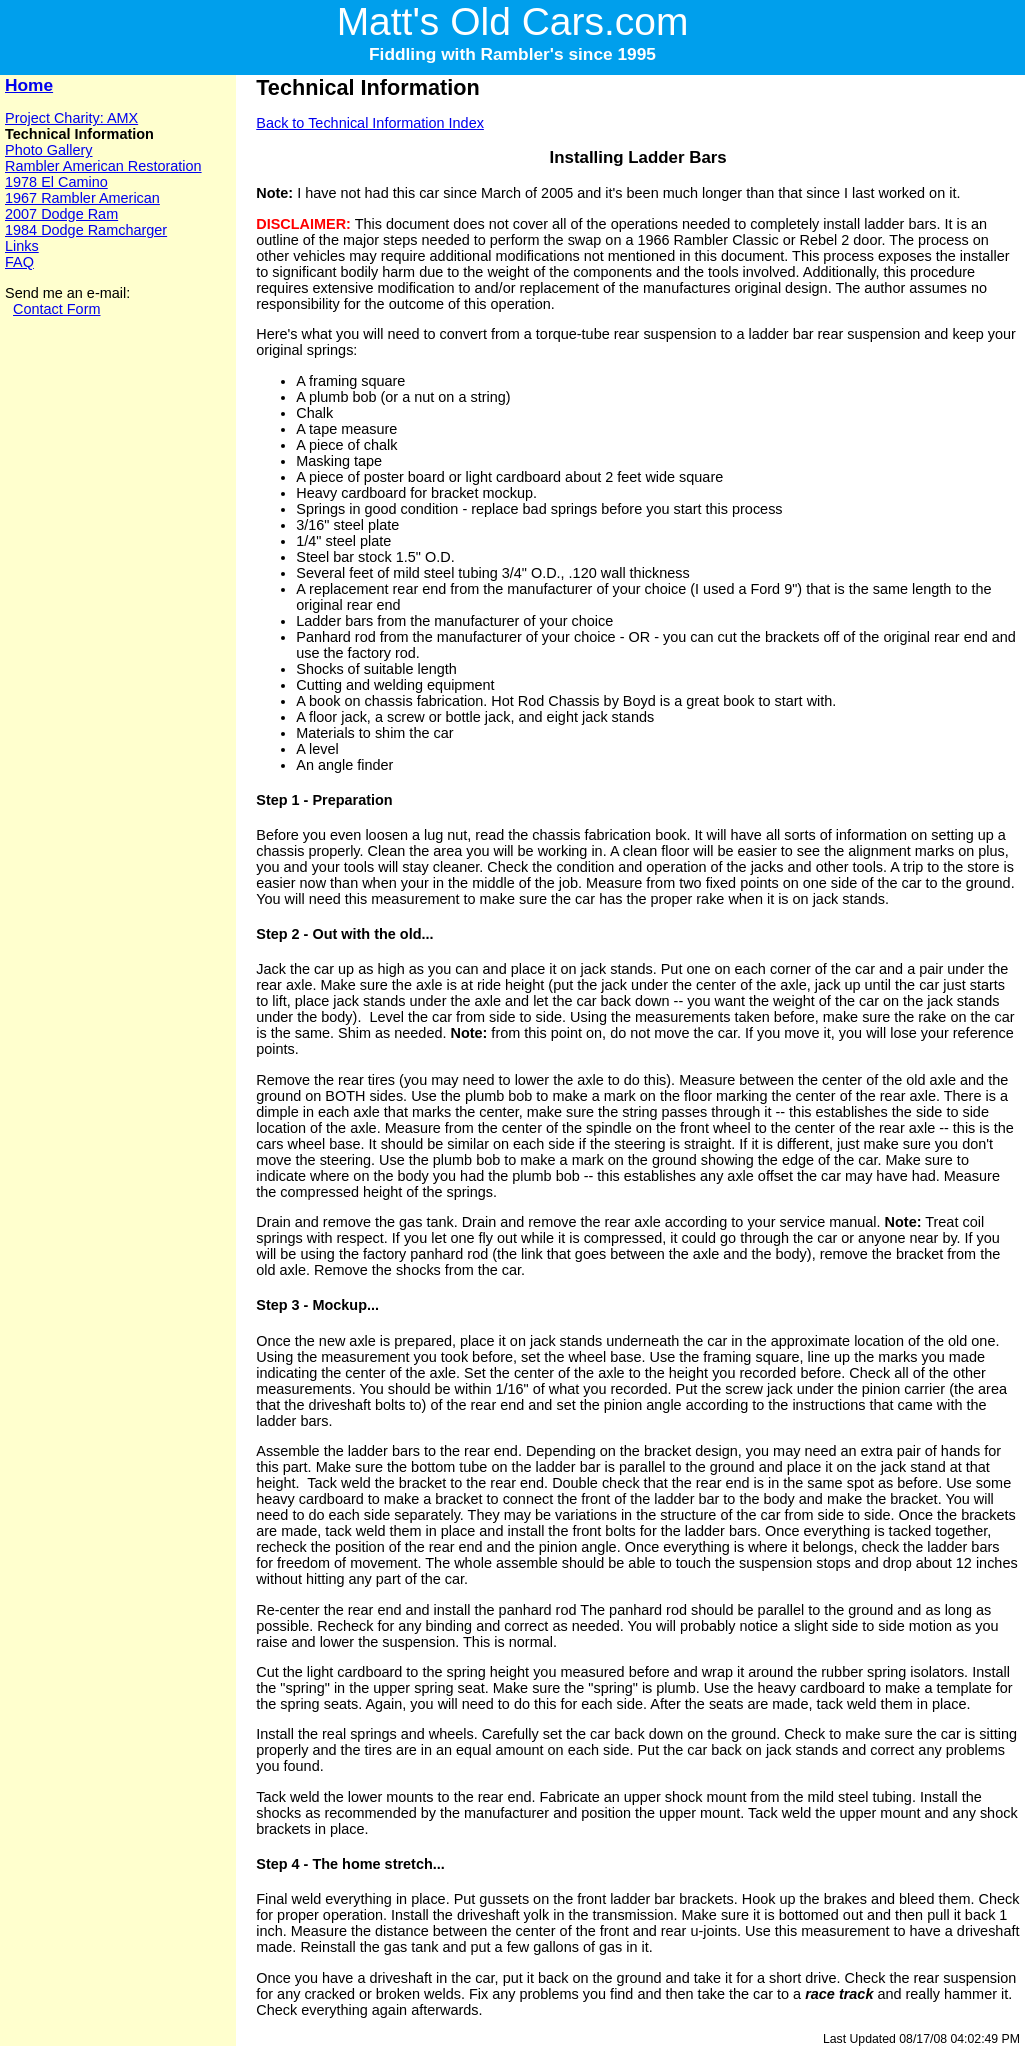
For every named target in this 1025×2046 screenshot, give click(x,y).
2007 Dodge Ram (61, 214)
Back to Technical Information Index (370, 123)
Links (22, 246)
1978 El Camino (56, 182)
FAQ (19, 262)
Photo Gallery (48, 150)
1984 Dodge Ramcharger (86, 230)
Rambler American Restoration (103, 166)
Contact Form (56, 309)
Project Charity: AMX (71, 118)
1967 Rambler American (82, 198)
